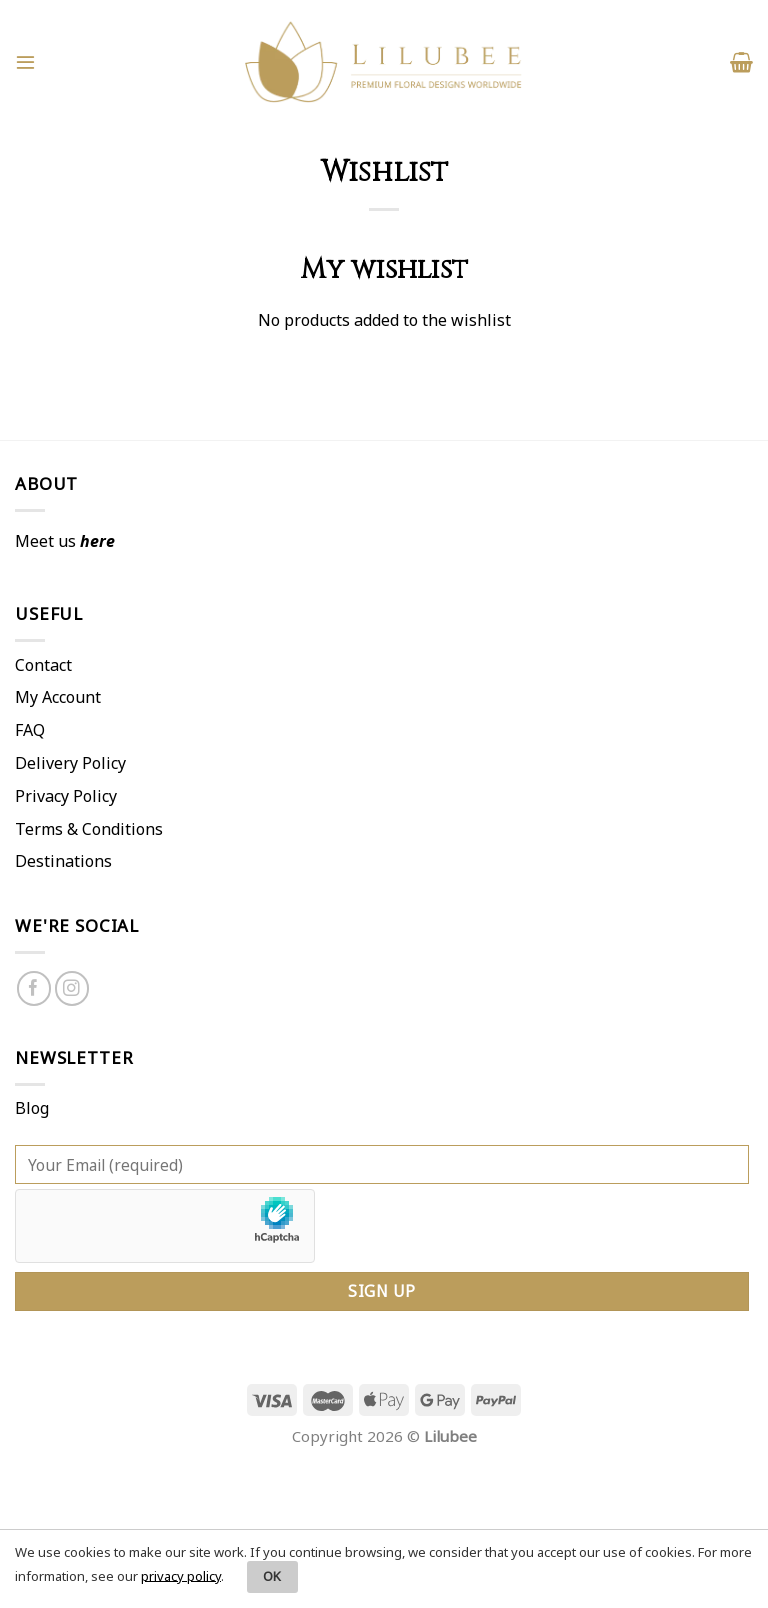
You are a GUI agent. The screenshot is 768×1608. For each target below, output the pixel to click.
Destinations (63, 861)
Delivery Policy (70, 763)
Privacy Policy (66, 796)
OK (272, 1576)
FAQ (30, 730)
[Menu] (25, 61)
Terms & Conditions (89, 829)
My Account (58, 697)
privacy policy (181, 1575)
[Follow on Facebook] (34, 988)
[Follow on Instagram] (72, 988)
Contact (43, 665)
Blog (32, 1108)
